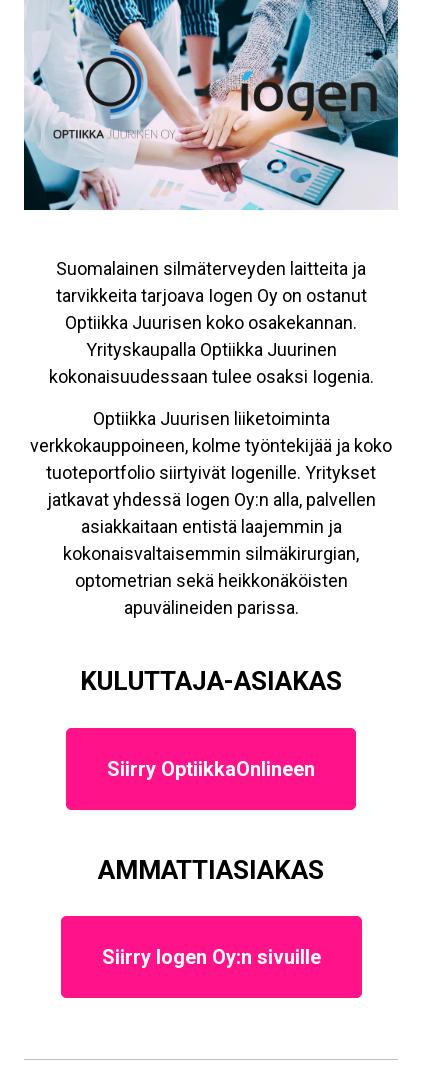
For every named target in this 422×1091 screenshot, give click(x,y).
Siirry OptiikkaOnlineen (211, 769)
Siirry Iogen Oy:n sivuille (211, 957)
